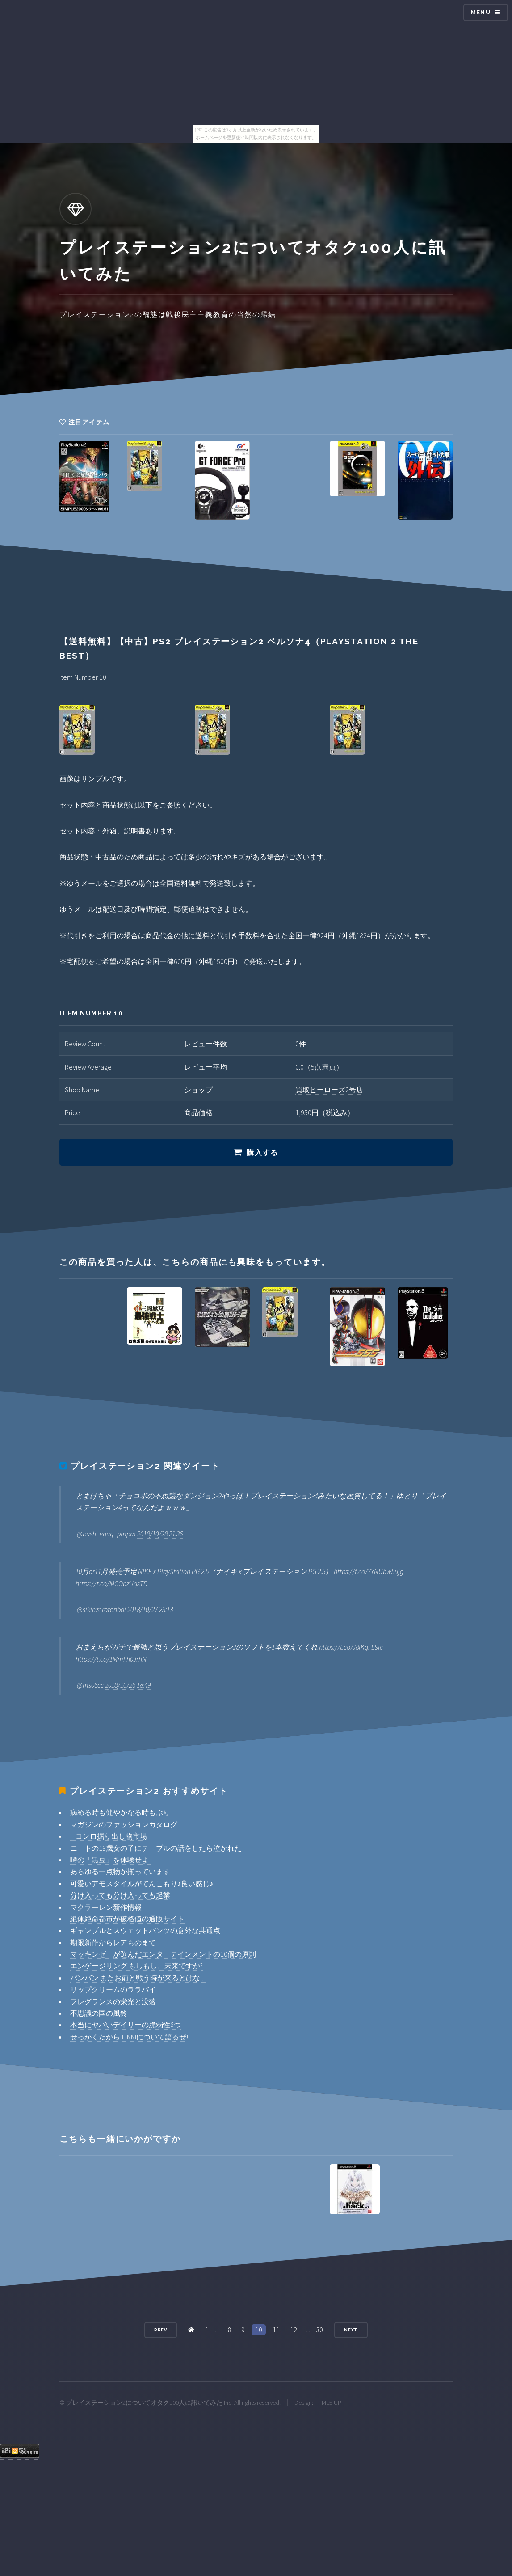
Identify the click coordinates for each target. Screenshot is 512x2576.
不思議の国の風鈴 (98, 2013)
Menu (481, 12)
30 (319, 2329)
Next (351, 2329)
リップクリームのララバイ (113, 1989)
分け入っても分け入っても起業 (120, 1895)
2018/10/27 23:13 (150, 1609)
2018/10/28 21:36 (160, 1533)
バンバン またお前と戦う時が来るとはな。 (138, 1977)
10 (258, 2329)
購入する (262, 1152)
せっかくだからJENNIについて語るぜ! (129, 2036)
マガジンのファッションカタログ (123, 1824)
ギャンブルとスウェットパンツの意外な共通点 (145, 1930)
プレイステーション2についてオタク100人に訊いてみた (144, 2402)
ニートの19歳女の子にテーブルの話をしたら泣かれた (156, 1848)
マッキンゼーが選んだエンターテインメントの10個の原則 (163, 1954)
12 (293, 2329)
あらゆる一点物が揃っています (120, 1871)
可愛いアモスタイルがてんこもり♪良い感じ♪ (141, 1883)
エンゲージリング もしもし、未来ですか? (136, 1965)
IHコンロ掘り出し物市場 (108, 1836)
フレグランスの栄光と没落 (113, 2001)
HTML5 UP (328, 2402)
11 (276, 2329)
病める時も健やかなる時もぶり (120, 1812)
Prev (161, 2329)
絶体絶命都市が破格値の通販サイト (127, 1918)
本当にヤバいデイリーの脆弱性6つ (125, 2024)
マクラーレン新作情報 (106, 1907)
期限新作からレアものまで (113, 1942)
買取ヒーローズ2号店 (329, 1089)
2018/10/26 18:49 (128, 1684)
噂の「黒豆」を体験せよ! (110, 1859)
